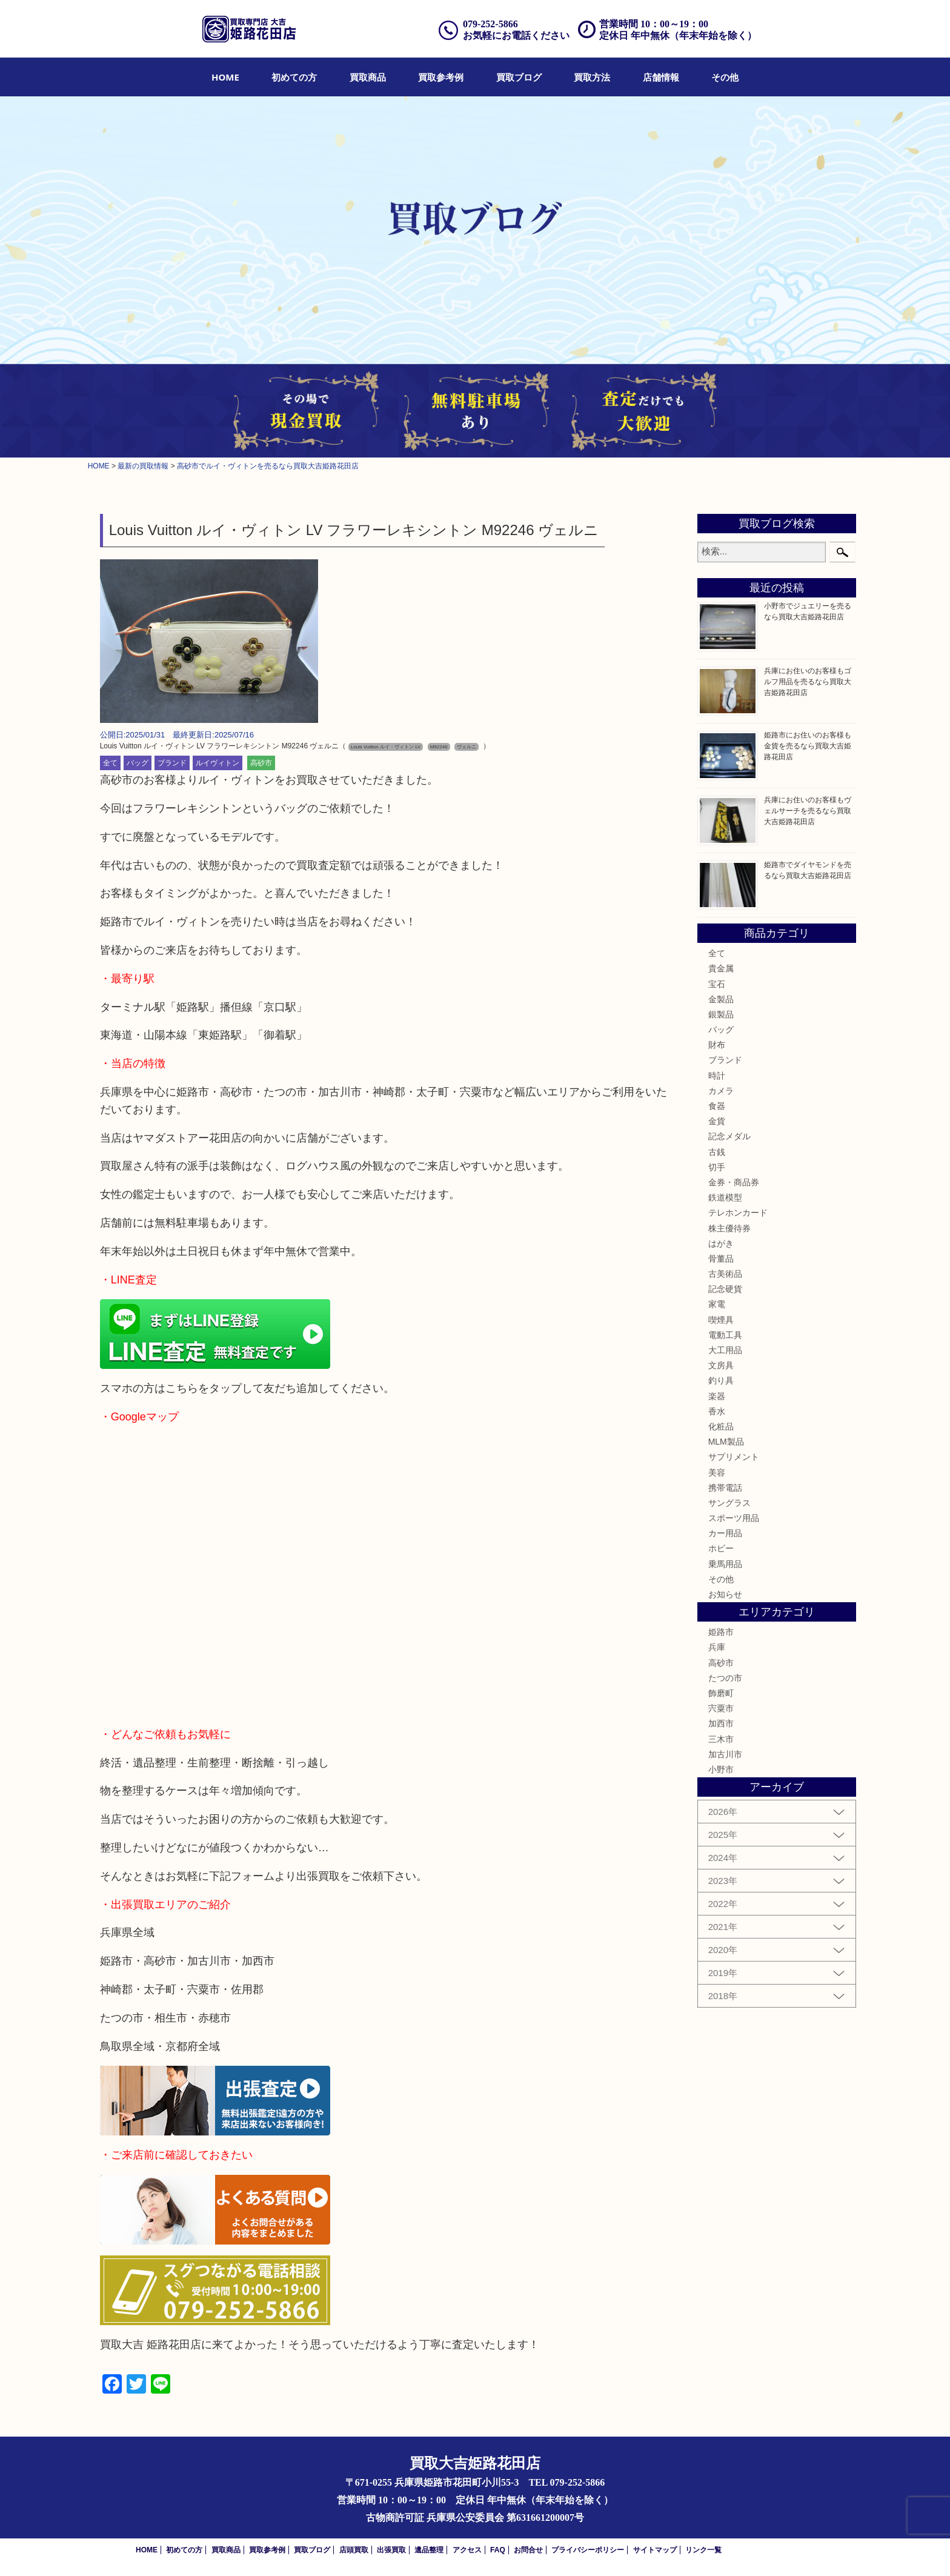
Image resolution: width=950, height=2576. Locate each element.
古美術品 (725, 1274)
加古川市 (725, 1754)
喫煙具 (721, 1320)
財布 (716, 1045)
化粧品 (721, 1426)
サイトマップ (655, 2550)
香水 (716, 1411)
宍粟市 (721, 1708)
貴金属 (721, 968)
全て (110, 763)
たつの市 (725, 1678)
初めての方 (294, 77)
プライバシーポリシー (587, 2550)
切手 (716, 1167)
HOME (225, 77)
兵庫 (716, 1647)
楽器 (716, 1396)
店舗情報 (661, 77)
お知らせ (725, 1594)
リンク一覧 (703, 2550)
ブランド (172, 763)
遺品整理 (428, 2550)
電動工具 (725, 1335)
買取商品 (368, 77)
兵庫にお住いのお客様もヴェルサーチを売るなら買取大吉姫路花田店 (807, 811)
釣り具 (721, 1380)
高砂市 (261, 763)
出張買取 (391, 2550)
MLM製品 (726, 1441)
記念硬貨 (725, 1289)
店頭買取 (353, 2550)
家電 (716, 1304)
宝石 (716, 984)
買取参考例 (440, 77)
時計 (716, 1075)
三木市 (721, 1739)
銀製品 (721, 1014)
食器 (716, 1106)
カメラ (721, 1091)
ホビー (721, 1548)
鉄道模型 (725, 1197)
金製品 (721, 999)
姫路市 (721, 1632)
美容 (716, 1472)
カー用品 (725, 1533)
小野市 (721, 1769)
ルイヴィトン (217, 763)
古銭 (716, 1152)
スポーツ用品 (733, 1518)
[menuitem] (225, 77)
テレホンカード (738, 1212)
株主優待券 (729, 1228)
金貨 (716, 1121)
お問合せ (528, 2550)
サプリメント (733, 1457)
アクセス (467, 2550)
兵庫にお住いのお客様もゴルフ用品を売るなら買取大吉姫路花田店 (807, 682)
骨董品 (721, 1258)
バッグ (137, 763)
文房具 (721, 1365)
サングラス (729, 1503)
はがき (721, 1243)
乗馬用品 (725, 1564)
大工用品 (725, 1350)
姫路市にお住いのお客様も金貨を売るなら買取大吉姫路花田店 (807, 746)
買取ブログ (519, 77)
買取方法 (592, 77)
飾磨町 (721, 1693)
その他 (725, 77)
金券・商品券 (733, 1182)
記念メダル (729, 1136)
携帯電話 (725, 1488)
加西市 (721, 1723)
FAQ (497, 2550)
